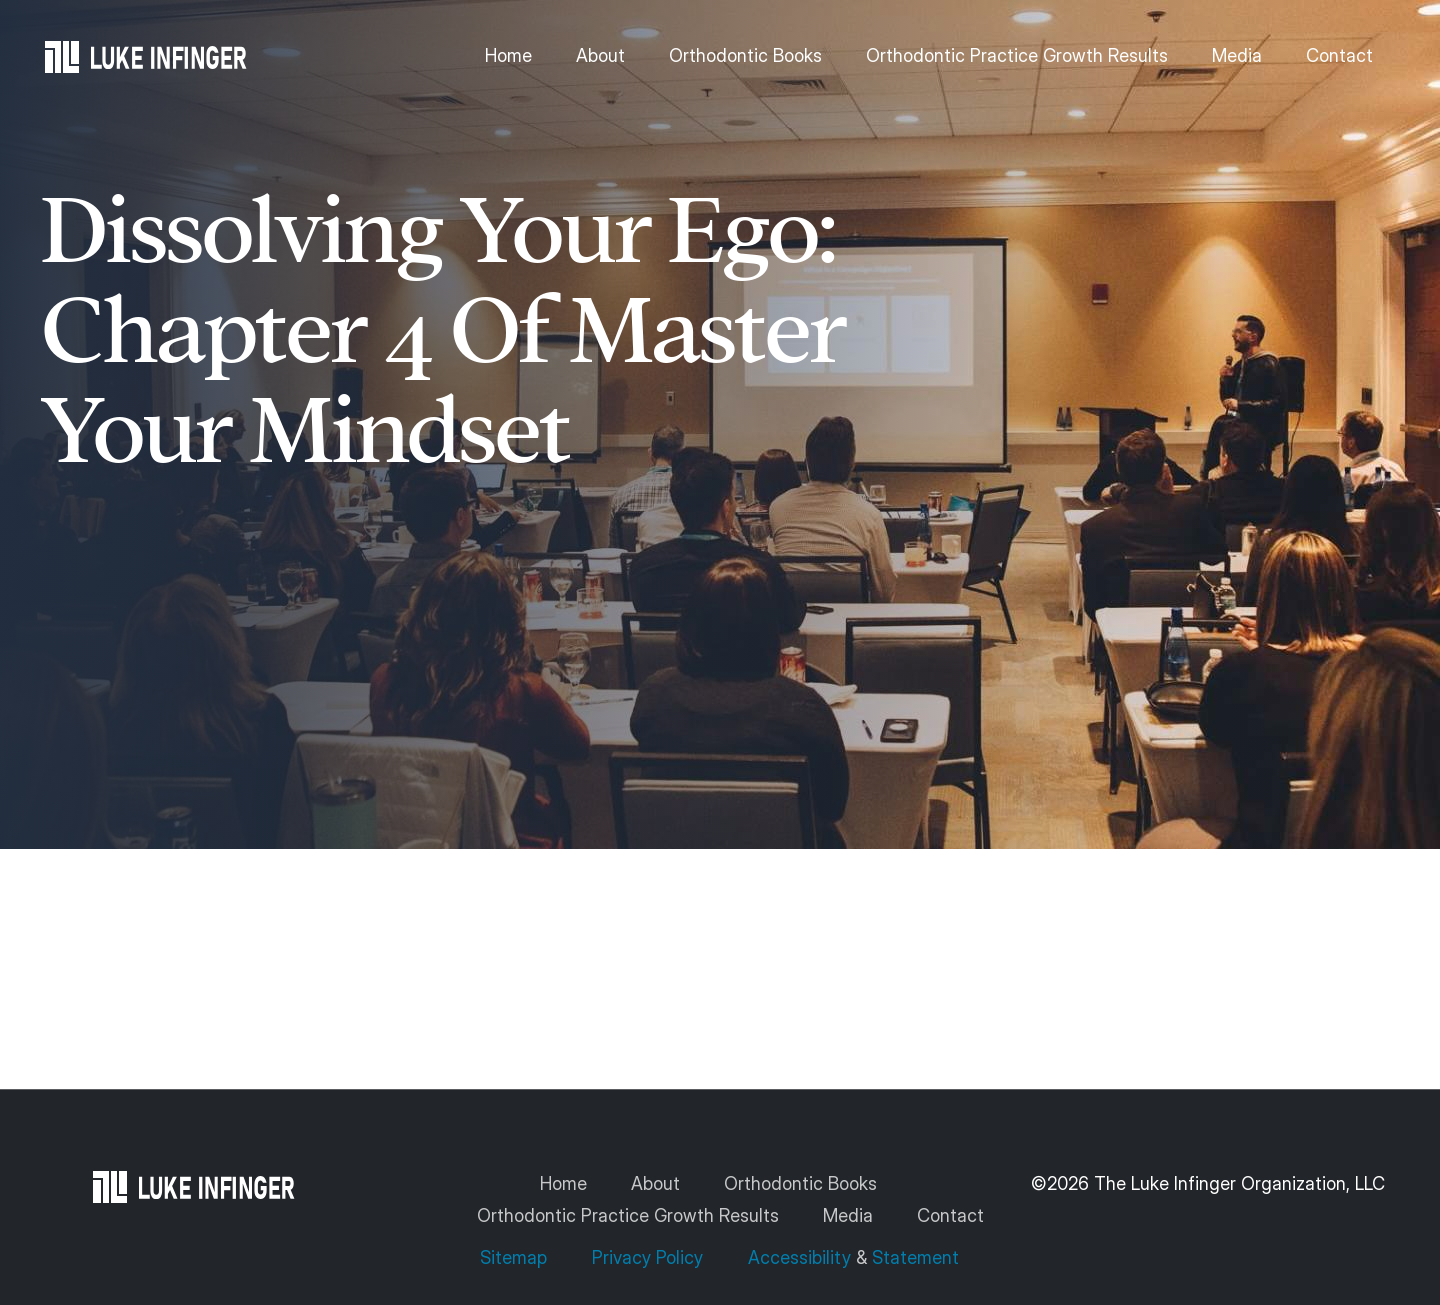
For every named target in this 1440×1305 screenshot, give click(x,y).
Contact (1339, 55)
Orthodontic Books (745, 55)
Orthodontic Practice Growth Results (1017, 55)
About (600, 55)
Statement (915, 1257)
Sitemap (516, 1257)
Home (508, 55)
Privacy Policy (647, 1257)
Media (1237, 55)
